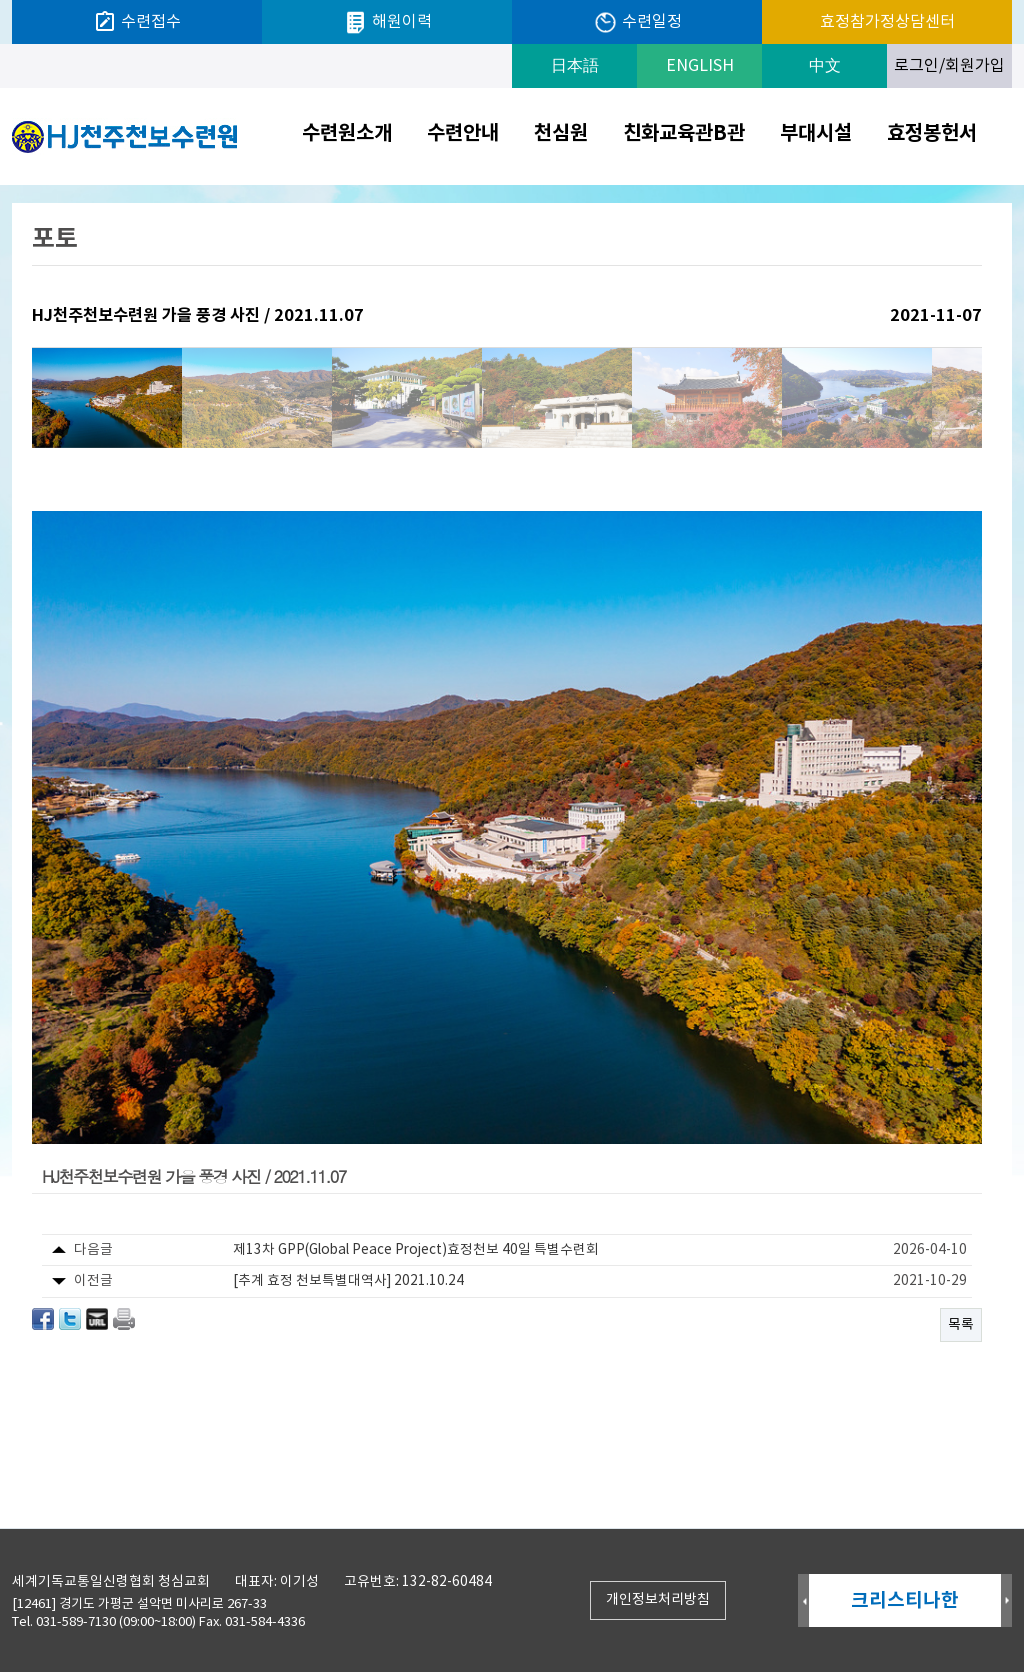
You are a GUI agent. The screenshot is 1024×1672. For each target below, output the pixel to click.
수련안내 (463, 134)
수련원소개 (347, 134)
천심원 (561, 134)
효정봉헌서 (932, 134)
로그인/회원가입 (949, 66)
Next (1006, 1601)
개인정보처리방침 (658, 1600)
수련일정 (637, 22)
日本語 (575, 66)
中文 (825, 66)
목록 (961, 1325)
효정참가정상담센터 (887, 22)
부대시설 (816, 134)
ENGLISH (700, 66)
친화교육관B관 (684, 134)
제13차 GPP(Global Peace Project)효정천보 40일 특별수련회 (416, 1250)
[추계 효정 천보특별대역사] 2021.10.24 (348, 1281)
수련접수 (137, 22)
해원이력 (387, 22)
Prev (803, 1601)
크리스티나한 (905, 1600)
